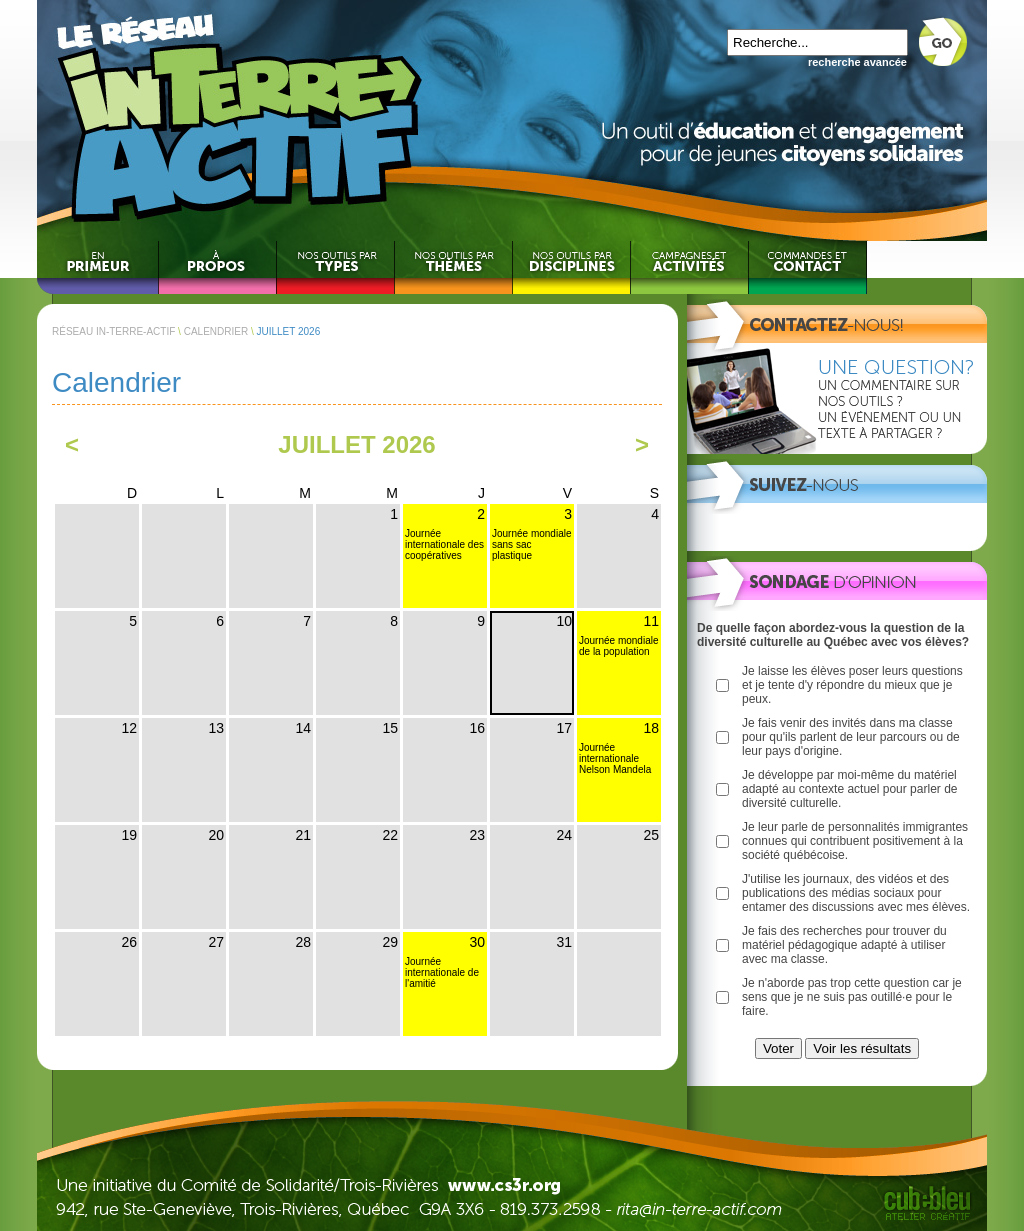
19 (129, 835)
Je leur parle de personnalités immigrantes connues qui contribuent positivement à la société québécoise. (855, 841)
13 (216, 728)
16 (477, 728)
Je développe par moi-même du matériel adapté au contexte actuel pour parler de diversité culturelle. (849, 789)
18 (651, 728)
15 (390, 728)
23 (477, 835)
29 (390, 942)
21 (303, 835)
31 (564, 942)
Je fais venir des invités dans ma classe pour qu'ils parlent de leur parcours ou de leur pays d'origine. (851, 737)
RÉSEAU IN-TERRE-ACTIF (113, 331)
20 (216, 835)
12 (129, 728)
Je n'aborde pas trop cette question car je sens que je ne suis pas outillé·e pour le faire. (852, 997)
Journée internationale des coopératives (444, 544)
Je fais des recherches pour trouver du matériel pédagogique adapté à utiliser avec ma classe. (844, 945)
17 (564, 728)
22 (390, 835)
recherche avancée (857, 62)
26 (129, 942)
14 (303, 728)
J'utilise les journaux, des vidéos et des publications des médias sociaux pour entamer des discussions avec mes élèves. (856, 893)
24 (564, 835)
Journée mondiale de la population (619, 646)
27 (216, 942)
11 (651, 621)
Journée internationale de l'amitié (442, 972)
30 (477, 942)
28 (303, 942)
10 (564, 621)
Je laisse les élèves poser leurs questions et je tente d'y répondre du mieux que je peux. (852, 685)
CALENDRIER (216, 331)
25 (651, 835)
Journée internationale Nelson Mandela (615, 758)
